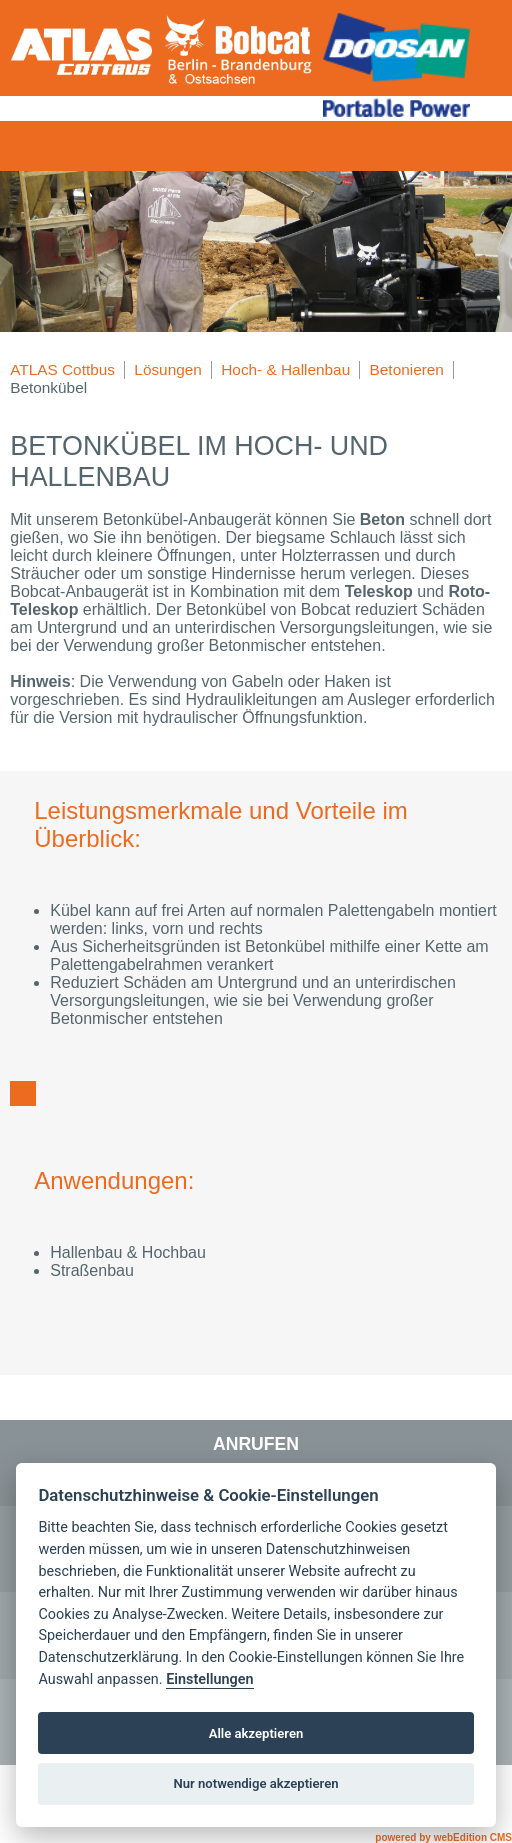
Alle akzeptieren (256, 1733)
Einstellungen (209, 1679)
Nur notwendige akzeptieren (255, 1783)
